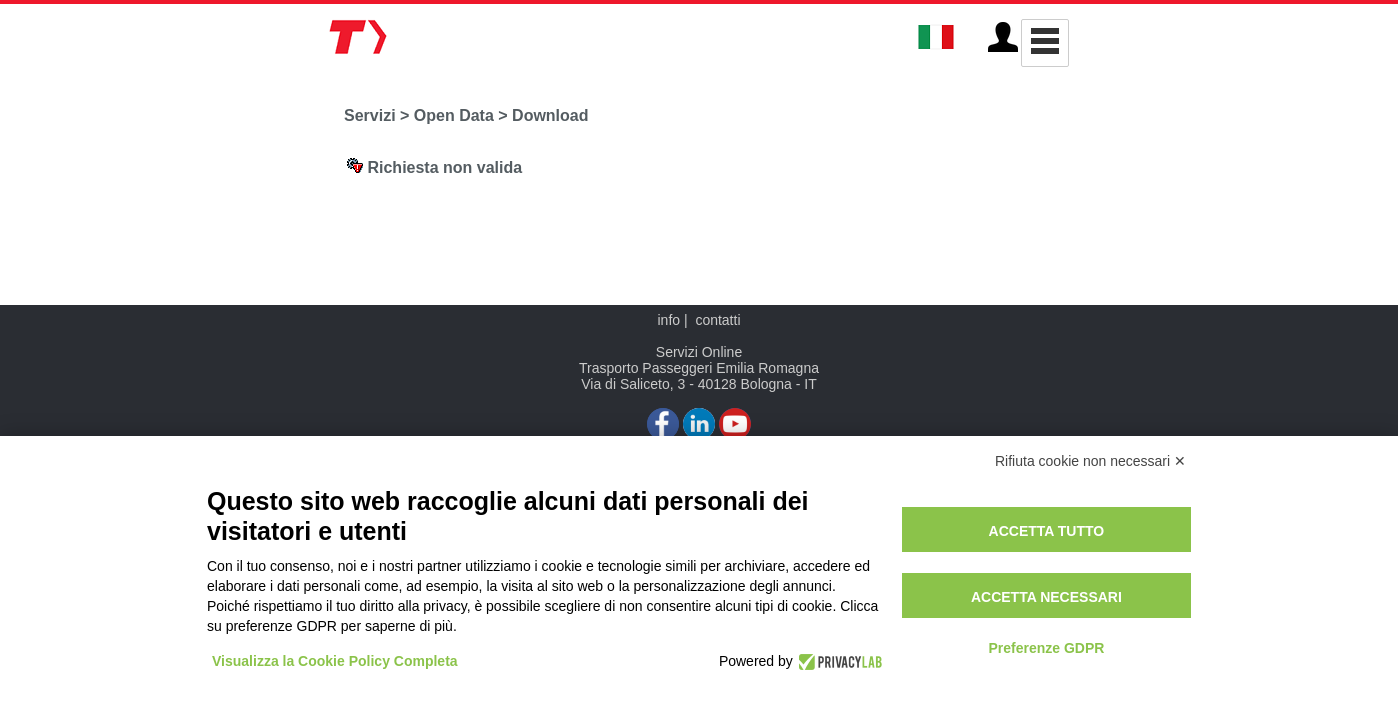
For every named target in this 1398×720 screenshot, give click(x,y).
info (668, 320)
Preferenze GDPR (1046, 648)
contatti (717, 320)
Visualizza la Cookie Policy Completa (335, 661)
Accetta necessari (1046, 597)
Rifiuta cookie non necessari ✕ (1090, 461)
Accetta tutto (1047, 531)
